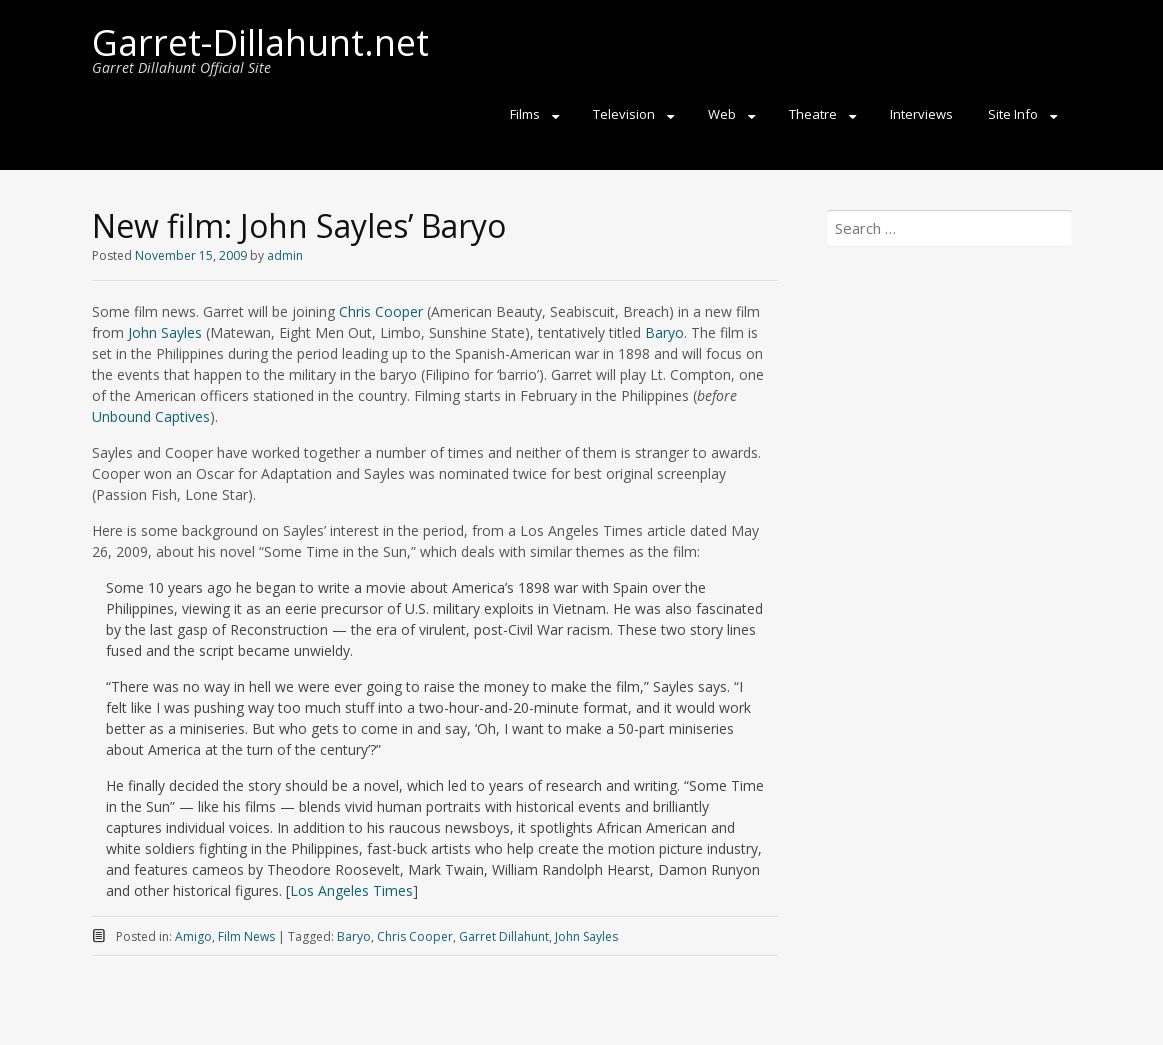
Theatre (813, 114)
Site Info (1013, 114)
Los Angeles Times (351, 890)
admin (285, 255)
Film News (246, 936)
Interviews (921, 114)
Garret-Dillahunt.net (260, 42)
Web (722, 114)
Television (624, 114)
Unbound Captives (151, 416)
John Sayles (165, 332)
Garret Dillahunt (504, 936)
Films (525, 114)
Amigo (193, 936)
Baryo (664, 332)
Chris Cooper (381, 311)
